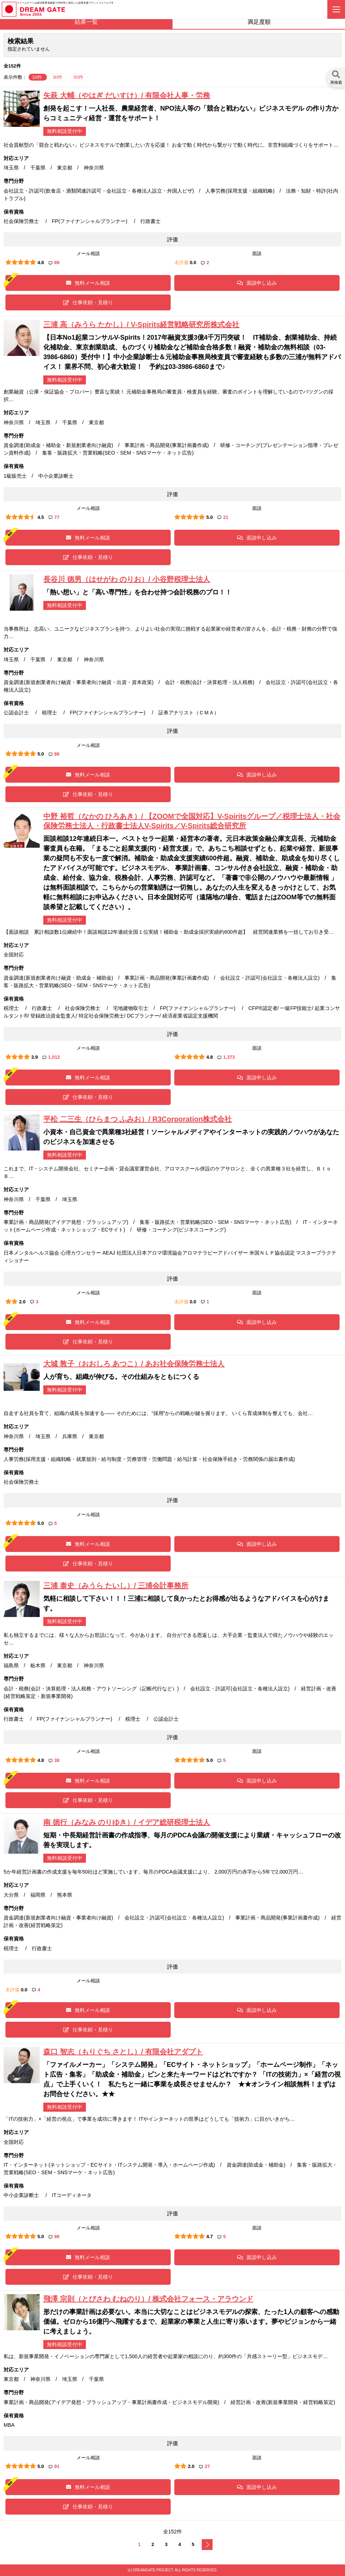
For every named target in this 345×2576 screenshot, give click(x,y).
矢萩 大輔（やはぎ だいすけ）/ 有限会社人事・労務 (126, 95)
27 (204, 2466)
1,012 (51, 1057)
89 (54, 262)
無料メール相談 (88, 283)
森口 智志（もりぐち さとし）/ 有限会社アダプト (123, 2052)
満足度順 (259, 22)
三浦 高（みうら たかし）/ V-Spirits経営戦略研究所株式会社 (141, 324)
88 (54, 754)
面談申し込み (257, 283)
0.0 (193, 262)
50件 (78, 77)
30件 (58, 77)
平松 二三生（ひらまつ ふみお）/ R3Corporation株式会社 (137, 1119)
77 (54, 517)
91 (54, 2466)
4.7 (209, 2236)
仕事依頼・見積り (88, 302)
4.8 (41, 262)
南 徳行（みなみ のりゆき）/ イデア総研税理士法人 (126, 1822)
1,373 (226, 1057)
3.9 (34, 1057)
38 (54, 1760)
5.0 (209, 517)
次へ (207, 2544)
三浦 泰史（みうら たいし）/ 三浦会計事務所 (115, 1586)
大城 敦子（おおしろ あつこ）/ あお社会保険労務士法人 (133, 1364)
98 (54, 2236)
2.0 (22, 1301)
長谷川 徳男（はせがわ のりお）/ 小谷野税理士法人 (126, 579)
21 (223, 517)
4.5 (41, 517)
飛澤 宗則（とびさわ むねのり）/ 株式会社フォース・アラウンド (148, 2299)
